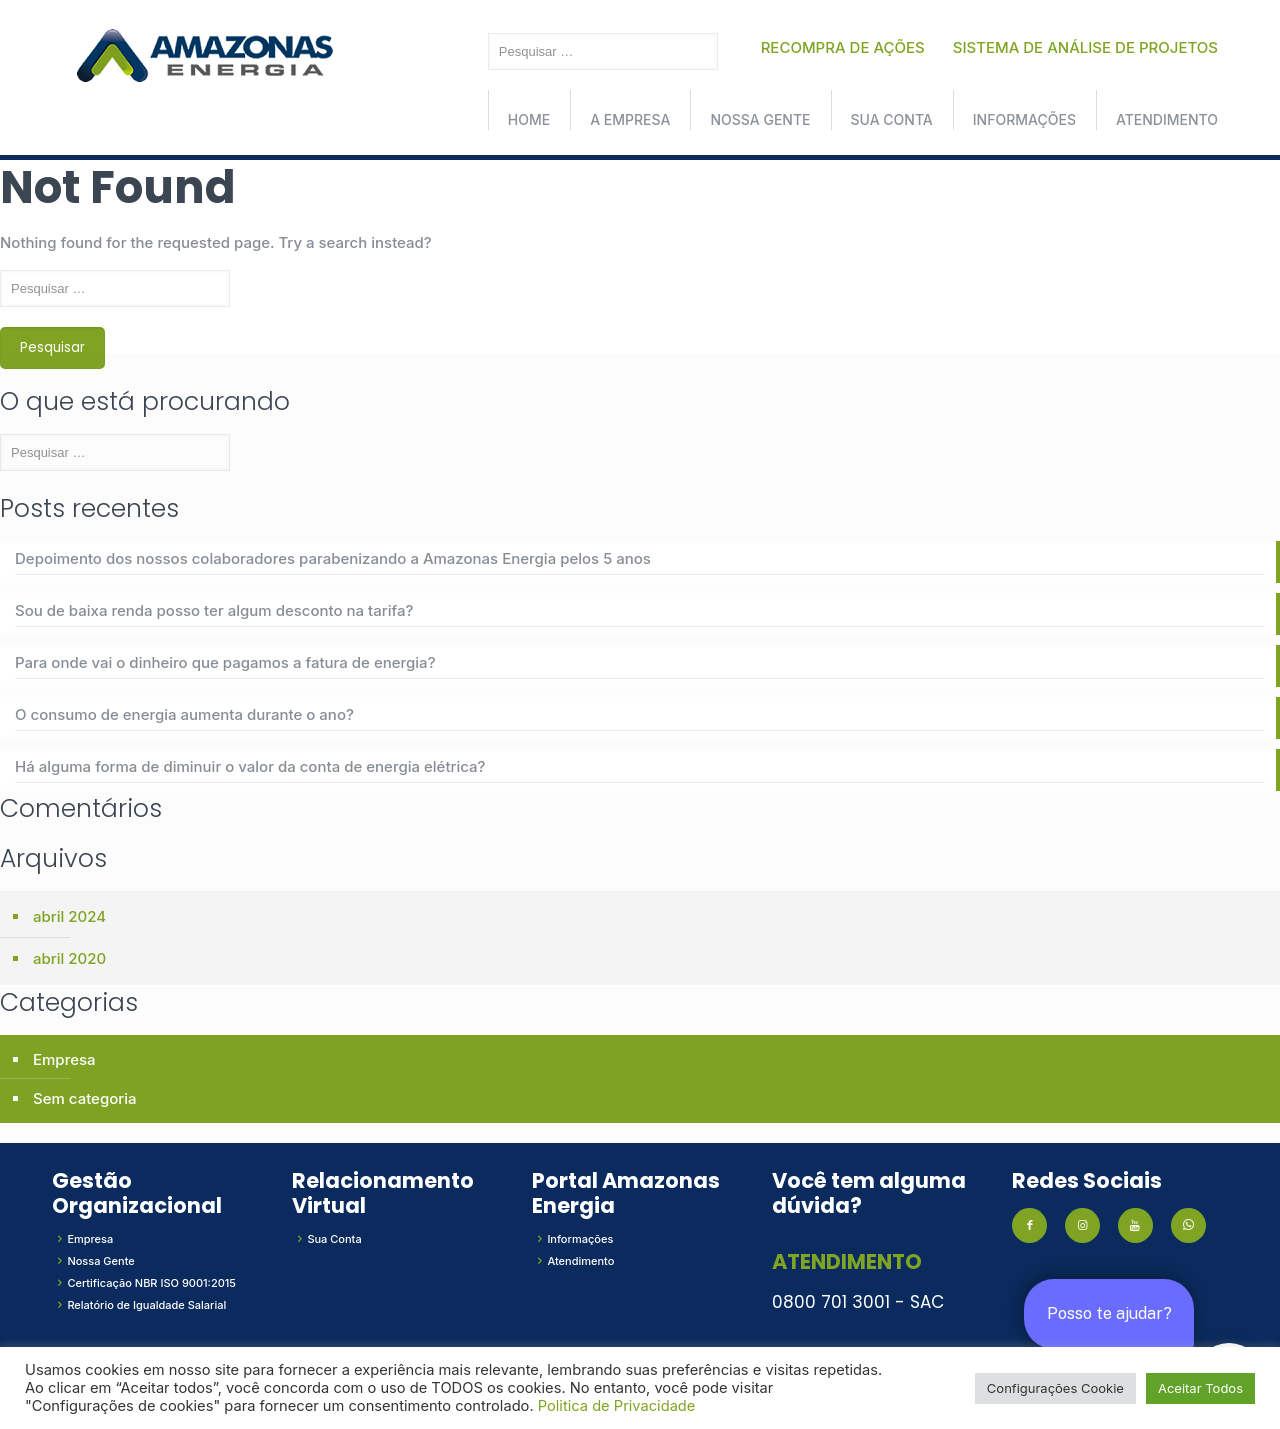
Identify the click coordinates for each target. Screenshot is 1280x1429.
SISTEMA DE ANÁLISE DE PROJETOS (1085, 47)
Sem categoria (85, 1098)
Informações (1024, 119)
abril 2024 (69, 916)
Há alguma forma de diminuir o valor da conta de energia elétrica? (250, 766)
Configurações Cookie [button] (1055, 1388)
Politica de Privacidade (617, 1406)
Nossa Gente (760, 119)
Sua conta (892, 119)
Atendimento (1167, 119)
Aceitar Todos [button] (1200, 1388)
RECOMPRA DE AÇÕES (843, 47)
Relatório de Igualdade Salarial (146, 1305)
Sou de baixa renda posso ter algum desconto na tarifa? (214, 610)
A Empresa (630, 119)
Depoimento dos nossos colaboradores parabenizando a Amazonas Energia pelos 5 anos (333, 558)
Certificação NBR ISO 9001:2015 (151, 1283)
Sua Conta (334, 1239)
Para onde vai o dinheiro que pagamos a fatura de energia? (225, 662)
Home (529, 119)
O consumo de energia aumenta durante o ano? (184, 714)
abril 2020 (69, 958)
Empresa (64, 1059)
